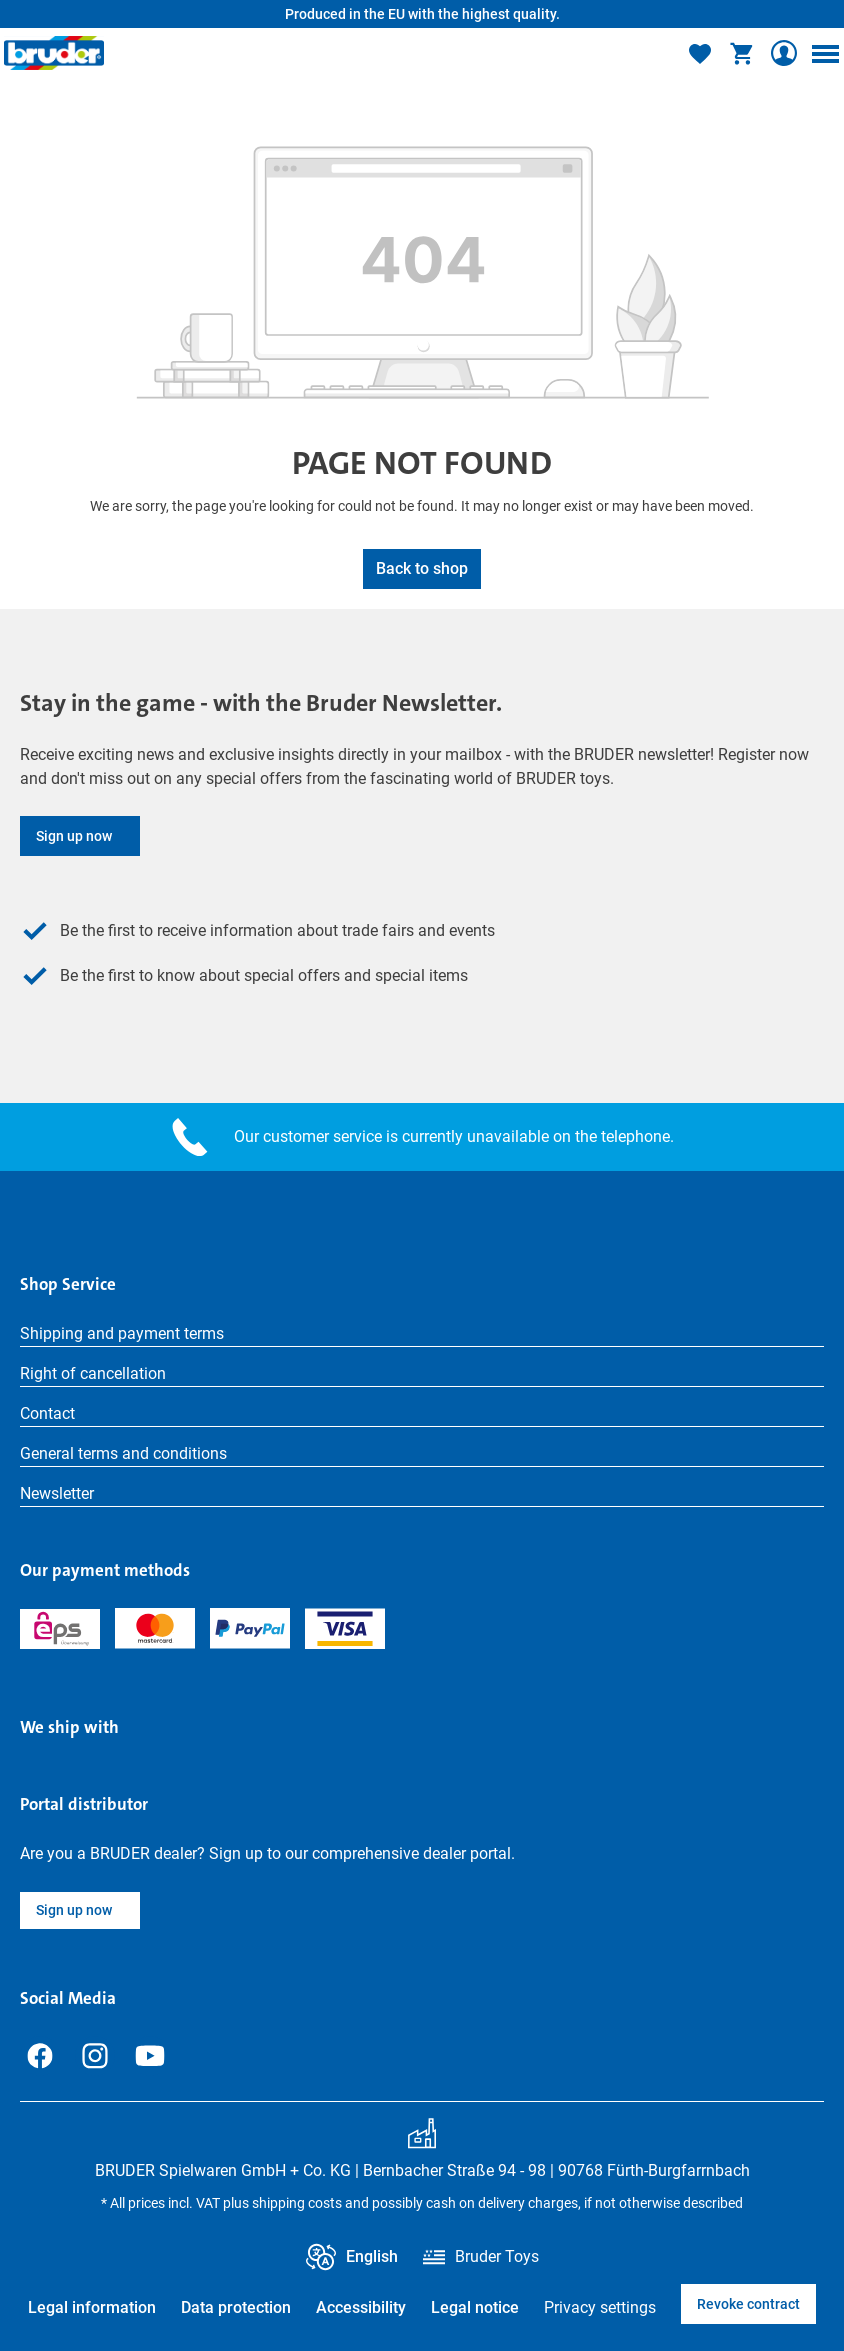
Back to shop (422, 568)
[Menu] (825, 53)
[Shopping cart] (742, 53)
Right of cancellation (93, 1373)
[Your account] (784, 53)
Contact (47, 1413)
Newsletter (57, 1493)
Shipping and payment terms (122, 1333)
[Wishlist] (700, 53)
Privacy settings (600, 2307)
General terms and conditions (123, 1453)
